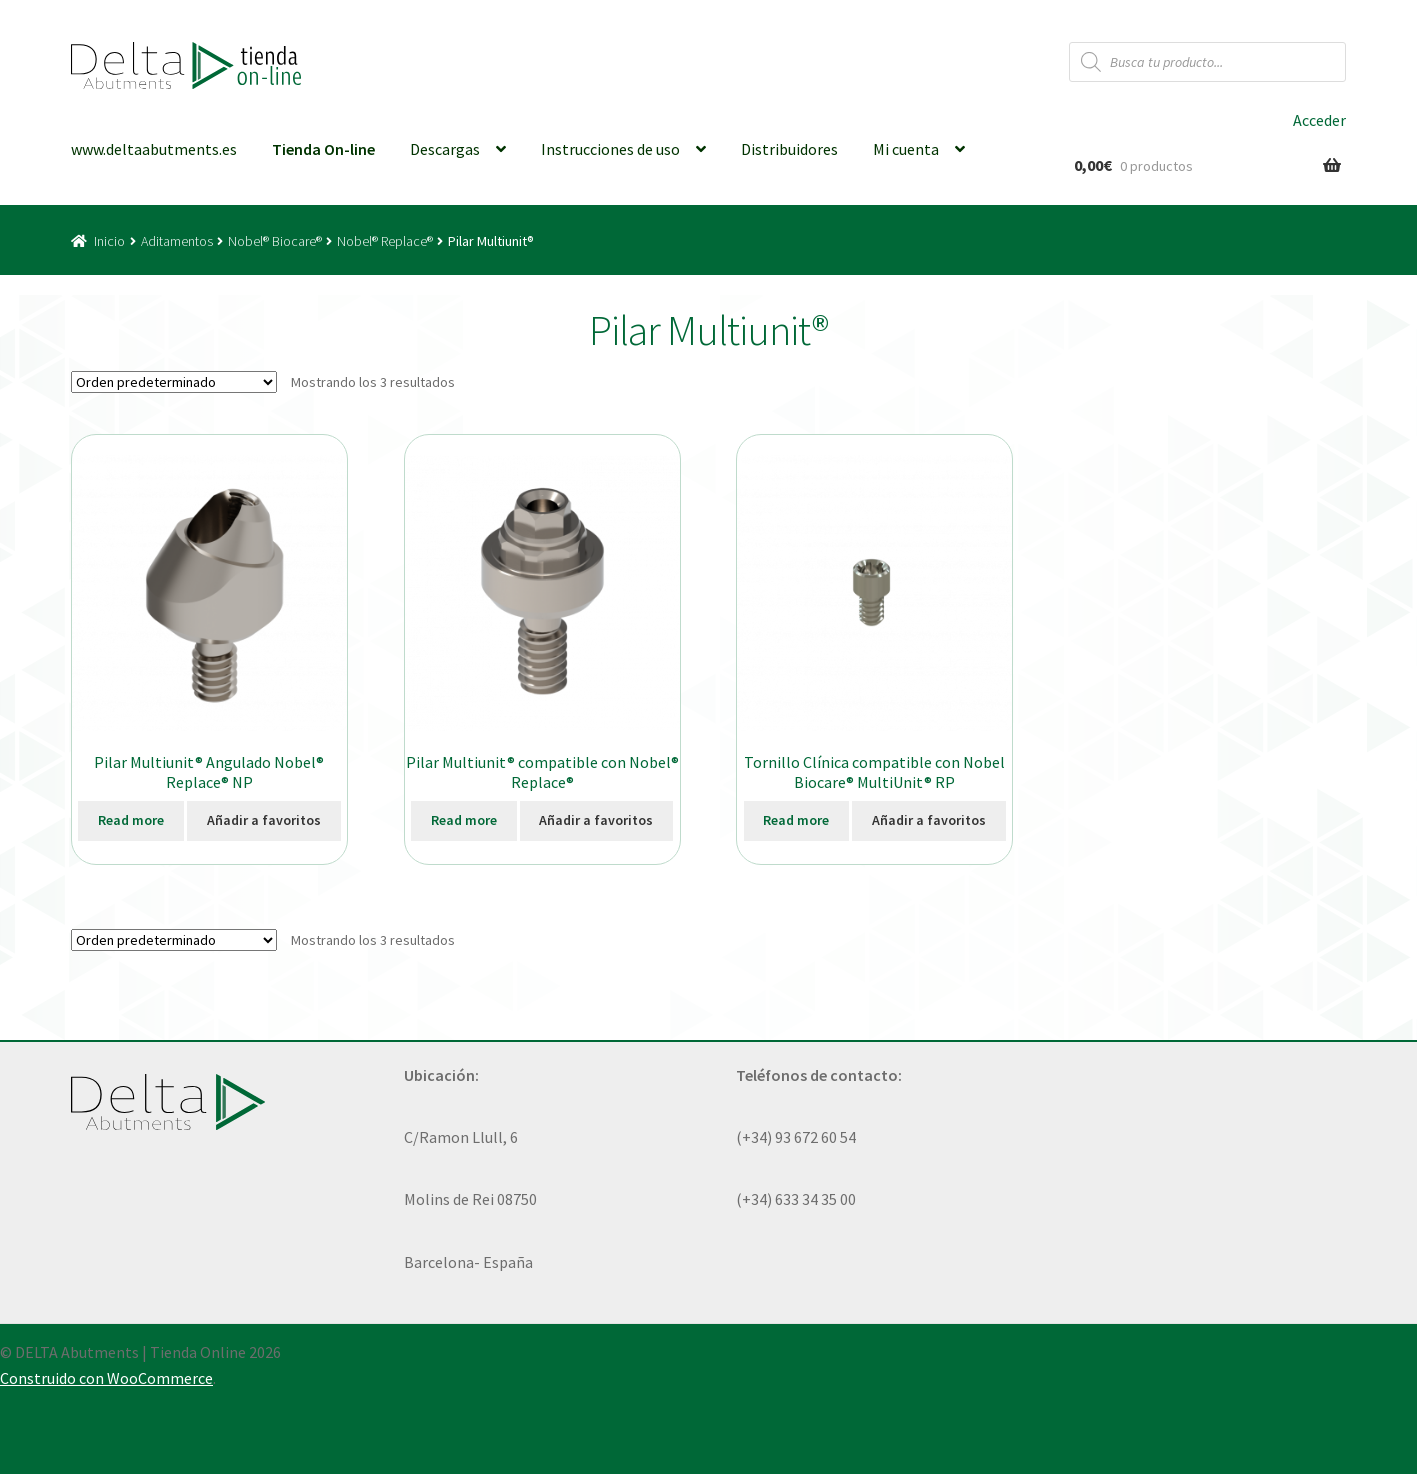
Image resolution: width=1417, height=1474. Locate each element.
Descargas (445, 149)
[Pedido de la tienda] (174, 382)
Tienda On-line (323, 149)
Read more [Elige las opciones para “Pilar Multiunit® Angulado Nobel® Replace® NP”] (131, 820)
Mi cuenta (906, 149)
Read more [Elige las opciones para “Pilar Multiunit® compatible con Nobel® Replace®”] (464, 820)
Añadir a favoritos (264, 820)
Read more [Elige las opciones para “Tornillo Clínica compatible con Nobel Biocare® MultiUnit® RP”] (796, 820)
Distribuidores (789, 149)
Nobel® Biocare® (275, 241)
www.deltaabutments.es (154, 149)
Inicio (109, 241)
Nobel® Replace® (385, 241)
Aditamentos (177, 241)
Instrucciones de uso (610, 149)
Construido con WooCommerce (106, 1378)
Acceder (1319, 120)
